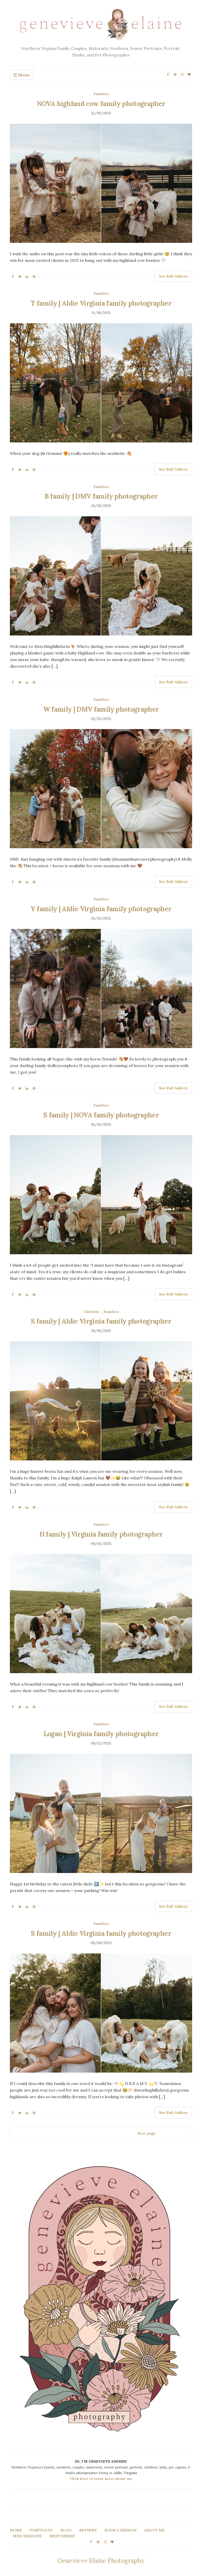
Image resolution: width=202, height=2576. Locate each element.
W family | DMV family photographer (101, 709)
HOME (16, 2530)
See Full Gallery (173, 276)
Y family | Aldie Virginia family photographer (101, 909)
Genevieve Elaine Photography (101, 2561)
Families (101, 94)
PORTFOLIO (41, 2530)
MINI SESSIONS (27, 2536)
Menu (21, 75)
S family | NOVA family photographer (101, 1115)
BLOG (65, 2530)
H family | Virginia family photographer (101, 1534)
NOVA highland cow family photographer (101, 103)
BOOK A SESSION (120, 2530)
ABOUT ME (154, 2530)
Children (91, 1311)
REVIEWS (88, 2530)
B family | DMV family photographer (101, 496)
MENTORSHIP (62, 2536)
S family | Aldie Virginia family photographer (101, 1321)
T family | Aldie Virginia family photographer (101, 303)
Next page (146, 2133)
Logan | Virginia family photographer (101, 1734)
